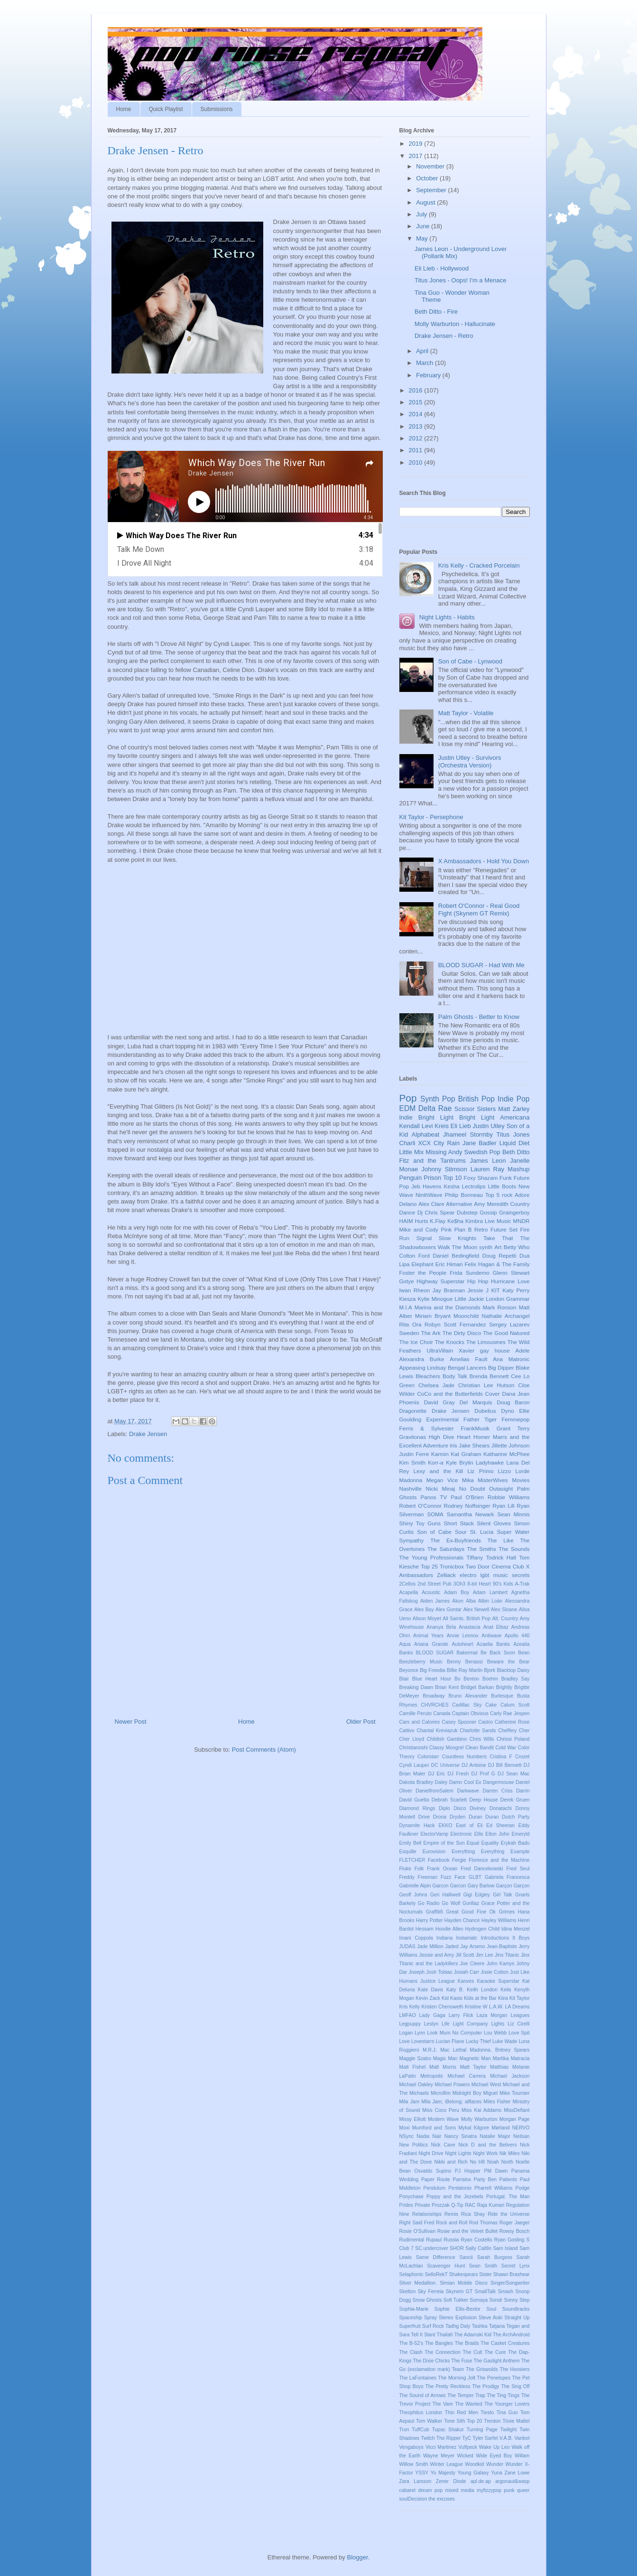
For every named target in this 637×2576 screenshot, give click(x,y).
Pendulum (434, 2188)
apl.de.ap (481, 2481)
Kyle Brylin (459, 1462)
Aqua (405, 1644)
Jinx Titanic (507, 1955)
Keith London (482, 1989)
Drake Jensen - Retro (444, 335)
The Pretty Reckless (448, 2386)
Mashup (518, 1169)
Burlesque (502, 1696)
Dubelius (485, 1411)
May (422, 238)
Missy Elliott (412, 2119)
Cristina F (500, 1756)
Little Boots (502, 1186)
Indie (406, 1117)
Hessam (424, 1929)
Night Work (485, 2153)
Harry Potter (429, 1920)
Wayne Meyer (438, 2455)
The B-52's (411, 2343)
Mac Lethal (453, 2050)
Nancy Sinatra (460, 2136)
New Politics (413, 2144)
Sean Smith (483, 2265)
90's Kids (503, 1584)
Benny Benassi (464, 1661)
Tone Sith (454, 2421)
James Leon (488, 1160)
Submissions (217, 109)
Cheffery (507, 1730)
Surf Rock (433, 2326)
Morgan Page (514, 2119)
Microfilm (441, 2093)
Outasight (501, 1488)
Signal (424, 1238)
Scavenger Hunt (446, 2265)
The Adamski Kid (472, 2334)
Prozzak (441, 2205)
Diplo (444, 1808)
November (431, 166)
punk (509, 2490)
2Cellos (407, 1584)
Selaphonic (411, 2274)
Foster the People (423, 1272)
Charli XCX (415, 1143)
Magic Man (445, 2058)
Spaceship (411, 2317)
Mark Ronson (500, 1307)
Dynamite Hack (417, 1825)
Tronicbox (452, 1566)
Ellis (478, 1834)
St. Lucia (481, 1532)
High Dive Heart (450, 1437)
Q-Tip (457, 2205)
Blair (404, 1678)
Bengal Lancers (467, 1367)
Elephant (423, 1264)
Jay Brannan (449, 1290)
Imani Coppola (416, 1938)
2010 (417, 462)
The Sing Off (515, 2386)
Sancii (466, 2257)
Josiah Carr (467, 1972)
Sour (461, 1532)
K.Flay (437, 1221)
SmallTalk (485, 2291)
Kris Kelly (409, 2006)
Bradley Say (515, 1678)
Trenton (492, 2421)
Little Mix (411, 1152)
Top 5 (492, 1195)
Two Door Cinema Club (495, 1566)
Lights (498, 2023)
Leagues (520, 2015)
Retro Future (490, 1229)
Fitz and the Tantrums (432, 1160)
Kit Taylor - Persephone (431, 817)
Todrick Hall (501, 1557)
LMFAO (407, 2015)
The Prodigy (485, 2386)
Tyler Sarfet (485, 2438)
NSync (406, 2136)
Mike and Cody (418, 1229)
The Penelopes (493, 2377)
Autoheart (462, 1644)
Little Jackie (469, 1299)
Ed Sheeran (500, 1825)
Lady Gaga (432, 2015)
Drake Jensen (148, 1433)
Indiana (444, 1938)
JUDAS (407, 1946)
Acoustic (431, 1592)
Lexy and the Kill (438, 1471)
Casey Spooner (459, 1722)
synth (485, 1247)
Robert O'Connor (420, 1506)
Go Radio (429, 1903)
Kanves (466, 1981)
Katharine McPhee (506, 1454)
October (428, 178)
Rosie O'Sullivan (417, 2231)
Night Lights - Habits (447, 617)
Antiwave (491, 1635)
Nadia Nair (428, 2136)
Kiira (503, 1998)
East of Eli (469, 1825)
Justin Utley (488, 1125)
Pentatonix (459, 2188)
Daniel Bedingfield (456, 1255)
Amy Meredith (491, 1204)
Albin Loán (490, 1601)
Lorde (523, 1471)
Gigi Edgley (476, 1894)
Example (519, 1851)
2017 (417, 155)
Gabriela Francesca (507, 1877)
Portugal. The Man (507, 2196)
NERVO (521, 2127)
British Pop (476, 1099)
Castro (485, 1722)
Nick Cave (443, 2144)
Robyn (433, 1324)
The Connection (443, 2352)
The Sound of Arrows (422, 2395)
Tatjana (497, 2326)
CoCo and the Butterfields (449, 1394)
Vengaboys (411, 2447)
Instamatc (466, 1938)
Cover (492, 1394)
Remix (451, 2214)
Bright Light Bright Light (456, 1117)
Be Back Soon (497, 1652)
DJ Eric (436, 1773)
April (423, 351)
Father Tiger (480, 1419)
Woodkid (474, 2464)
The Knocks (449, 1342)
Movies (521, 1480)
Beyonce (408, 1670)
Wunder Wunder (504, 2464)
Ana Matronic (511, 1359)
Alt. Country (505, 1618)
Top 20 (474, 2421)
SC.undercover (431, 2248)
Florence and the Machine (499, 1860)
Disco (459, 1808)
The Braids (467, 2343)
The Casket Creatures (504, 2343)
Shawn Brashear (511, 2274)
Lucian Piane (450, 2041)
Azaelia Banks (493, 1644)
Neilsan (521, 2136)
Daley (441, 1782)
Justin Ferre (414, 1454)
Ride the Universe (508, 2214)
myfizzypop (489, 2490)
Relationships (427, 2214)
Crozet (522, 1756)
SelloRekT (436, 2274)
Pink (446, 1229)
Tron (404, 2429)
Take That (498, 1238)
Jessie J (478, 1290)
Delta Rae (435, 1108)
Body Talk (455, 1376)
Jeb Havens (426, 1186)
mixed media (459, 2490)
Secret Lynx (515, 2265)
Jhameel (454, 1134)
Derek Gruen (515, 1799)
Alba (471, 1601)
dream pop (430, 2490)
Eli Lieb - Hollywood (442, 268)
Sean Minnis (514, 1514)
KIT (495, 1290)
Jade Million (430, 1946)
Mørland (500, 2127)
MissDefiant (516, 2110)
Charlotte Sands (478, 1730)
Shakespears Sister (470, 2274)
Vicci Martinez (441, 2447)
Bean (523, 1652)
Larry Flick (461, 2015)
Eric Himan (449, 1264)
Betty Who (517, 1247)
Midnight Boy (466, 2093)
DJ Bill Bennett (505, 1765)
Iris (453, 1445)
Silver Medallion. (418, 2283)
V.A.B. (506, 2438)
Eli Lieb (461, 1125)
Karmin (440, 1454)
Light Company (470, 2023)
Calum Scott (514, 1705)
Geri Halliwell (445, 1894)
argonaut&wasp (512, 2481)
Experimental (442, 1419)
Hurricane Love (510, 1281)
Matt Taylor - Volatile (466, 713)
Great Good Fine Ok (471, 1911)
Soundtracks (516, 2309)
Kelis (505, 1989)
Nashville (410, 1488)
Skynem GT (459, 2291)
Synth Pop (437, 1099)
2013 (417, 426)
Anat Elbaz (495, 1627)
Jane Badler (479, 1143)
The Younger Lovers (507, 2404)
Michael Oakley (416, 2084)
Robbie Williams (508, 1497)
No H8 (477, 2162)
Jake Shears (474, 1445)
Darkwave (468, 1790)
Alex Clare (431, 1204)
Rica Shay (473, 2214)
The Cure (495, 2352)
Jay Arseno (472, 1946)
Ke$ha (455, 1221)
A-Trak (522, 1584)
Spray (430, 2317)
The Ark (431, 1333)
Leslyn (431, 2023)
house (502, 1350)
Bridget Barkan (477, 1687)
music (500, 1575)
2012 (417, 438)
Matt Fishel (412, 2067)
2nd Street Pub (434, 1584)
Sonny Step (517, 2300)
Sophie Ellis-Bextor (457, 2309)
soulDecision (413, 2498)
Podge (522, 2188)
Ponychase (411, 2196)
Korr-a (435, 1462)
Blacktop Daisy (513, 1670)
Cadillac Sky (466, 1705)
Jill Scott (464, 1955)
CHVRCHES (434, 1705)
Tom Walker (429, 2421)
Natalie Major (495, 2136)
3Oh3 (459, 1584)
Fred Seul (517, 1868)
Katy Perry (516, 1290)
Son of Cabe (434, 1532)
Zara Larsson (415, 2481)
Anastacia (469, 1627)
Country (520, 1204)
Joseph (417, 1972)
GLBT (475, 1877)
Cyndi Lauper (414, 1765)
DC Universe (445, 1765)
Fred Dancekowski (482, 1868)
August (426, 202)
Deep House (483, 1799)
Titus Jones (513, 1134)
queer (523, 2490)
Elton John (497, 1834)
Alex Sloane (504, 1609)
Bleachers (427, 1376)
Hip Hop (478, 1281)
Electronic (461, 1834)
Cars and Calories (419, 1722)
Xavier (466, 1350)
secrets (521, 1575)
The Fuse (462, 2360)
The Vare (443, 2404)
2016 (417, 390)
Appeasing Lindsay (422, 1367)
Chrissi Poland (513, 1739)
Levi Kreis (435, 1125)
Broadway (434, 1696)
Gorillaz (470, 1903)
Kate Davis (430, 1989)
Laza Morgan (492, 2015)
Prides (406, 2205)
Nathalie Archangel (505, 1316)
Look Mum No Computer (454, 2032)
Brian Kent (447, 1687)
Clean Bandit (479, 1747)
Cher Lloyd (412, 1739)
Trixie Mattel (515, 2421)
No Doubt (472, 1488)
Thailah (445, 2334)
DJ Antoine (474, 1765)
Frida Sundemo (469, 1272)
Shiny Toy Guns (420, 1523)
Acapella (408, 1592)
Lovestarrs (422, 2041)
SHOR (457, 2248)
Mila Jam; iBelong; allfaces (451, 2101)
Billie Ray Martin (465, 1670)
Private (422, 2205)
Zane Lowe (516, 2472)
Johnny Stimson (444, 1169)
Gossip (488, 1212)
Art (497, 1247)
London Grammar (507, 1299)
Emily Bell (410, 1843)
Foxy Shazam (481, 1178)
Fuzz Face (453, 1877)
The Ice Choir (416, 1342)
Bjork (490, 1670)
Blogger (357, 2557)
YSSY (422, 2472)
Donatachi (500, 1808)
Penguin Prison (420, 1177)
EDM (407, 1108)
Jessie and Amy (436, 1955)
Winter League (446, 2464)
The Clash (411, 2352)
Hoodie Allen (449, 1929)
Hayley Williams (499, 1920)
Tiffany (475, 1557)
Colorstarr (428, 1756)
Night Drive (431, 2153)
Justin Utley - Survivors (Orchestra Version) (469, 761)
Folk (419, 1868)
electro (468, 1575)
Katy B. (455, 1989)
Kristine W (476, 2006)
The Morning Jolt (457, 2377)
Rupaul (434, 2239)
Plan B (463, 1229)
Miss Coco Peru (440, 2110)
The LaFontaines (418, 2377)
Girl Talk (502, 1894)
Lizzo (504, 1471)
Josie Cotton (494, 1972)
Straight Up (516, 2317)
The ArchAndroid (511, 2334)
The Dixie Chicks (431, 2360)
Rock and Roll (451, 2222)
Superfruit (410, 2326)
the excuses (441, 2498)
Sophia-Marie (414, 2309)
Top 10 (452, 1177)
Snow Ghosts (427, 2300)
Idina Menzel (515, 1929)
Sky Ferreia (431, 2291)
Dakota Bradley (416, 1782)
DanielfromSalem (434, 1790)
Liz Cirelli (518, 2023)
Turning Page (482, 2429)
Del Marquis (476, 1402)
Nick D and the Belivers (487, 2144)
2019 (417, 143)
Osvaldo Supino (432, 2171)
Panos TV (433, 1497)
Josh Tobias (439, 1972)
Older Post (360, 1721)
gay (484, 1350)
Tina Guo (507, 2412)
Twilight (508, 2429)
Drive (424, 1817)
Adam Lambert (490, 1592)
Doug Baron (513, 1402)
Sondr (496, 2300)
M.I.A (405, 1307)
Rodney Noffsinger (467, 1506)
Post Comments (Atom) (264, 1749)
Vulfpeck (467, 2447)
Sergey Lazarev (509, 1324)
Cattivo (407, 1730)
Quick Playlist (166, 109)
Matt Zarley (513, 1108)
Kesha (452, 1186)
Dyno (507, 1411)
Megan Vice (442, 1480)
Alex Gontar (448, 1609)
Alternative (459, 1204)
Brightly (504, 1687)
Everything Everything (478, 1851)
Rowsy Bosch (514, 2231)
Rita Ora (410, 1324)
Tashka (480, 2326)
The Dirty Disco (462, 1333)
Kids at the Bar (480, 1998)
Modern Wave (443, 2119)
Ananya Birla (441, 1627)
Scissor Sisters (475, 1108)
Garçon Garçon (512, 1885)
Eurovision (434, 1851)
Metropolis (431, 2076)
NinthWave (429, 1195)
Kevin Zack (427, 1998)
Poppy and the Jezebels (454, 2196)
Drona (439, 1817)
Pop (408, 1097)
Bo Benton (466, 1678)
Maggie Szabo (415, 2058)
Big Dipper (501, 1367)
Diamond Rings (417, 1808)
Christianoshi (413, 1747)
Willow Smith (413, 2464)
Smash (505, 2291)
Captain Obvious (470, 1713)
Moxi (404, 2127)
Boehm (490, 1678)
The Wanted (468, 2404)
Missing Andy (443, 1152)
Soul (492, 2309)
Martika (501, 2058)
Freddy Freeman (418, 1877)
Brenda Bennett (489, 1376)
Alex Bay (424, 1609)
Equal (473, 1843)
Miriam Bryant (433, 1316)
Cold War (506, 1747)
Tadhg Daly (457, 2326)
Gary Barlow (480, 1885)
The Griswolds (482, 2369)
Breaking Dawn (416, 1687)
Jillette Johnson (510, 1445)
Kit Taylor (519, 1998)
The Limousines (486, 1342)
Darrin (522, 1790)
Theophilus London (421, 2412)
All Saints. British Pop (466, 1618)
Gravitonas (412, 1437)
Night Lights (458, 2153)
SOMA (435, 1514)
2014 (417, 414)
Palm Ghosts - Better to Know (478, 1016)
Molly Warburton (479, 2119)
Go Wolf (451, 1903)
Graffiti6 (434, 1911)
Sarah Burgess (495, 2257)
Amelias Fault (468, 1359)
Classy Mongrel (446, 1747)
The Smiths (481, 1549)
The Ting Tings (503, 2395)
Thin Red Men (461, 2412)
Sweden (409, 1333)
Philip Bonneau (464, 1195)
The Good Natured (506, 1333)
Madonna (411, 1480)
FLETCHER (412, 1860)
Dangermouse (498, 1782)
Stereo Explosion (458, 2317)
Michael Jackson (509, 2076)
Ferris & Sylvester (426, 1428)
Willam (522, 2455)
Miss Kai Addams (481, 2110)
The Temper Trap (466, 2395)
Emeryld (520, 1834)
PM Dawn (496, 2171)
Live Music (498, 1221)
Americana (514, 1117)
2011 (417, 450)
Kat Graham (466, 1454)
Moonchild (466, 1316)
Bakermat (467, 1652)
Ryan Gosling (509, 2239)
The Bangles (439, 2343)
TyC (466, 2438)
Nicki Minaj (440, 1488)
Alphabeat (426, 1134)
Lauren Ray (487, 1169)
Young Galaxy (473, 2472)
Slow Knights (457, 1238)
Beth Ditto (516, 1152)
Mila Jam (409, 2101)
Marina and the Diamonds (447, 1307)
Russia (451, 2239)
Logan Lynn (412, 2032)
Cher (524, 1730)
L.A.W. (496, 2006)
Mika (468, 1480)
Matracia (520, 2058)
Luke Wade (504, 2041)
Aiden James (435, 1601)
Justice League (437, 1981)
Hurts (421, 1221)
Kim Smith (412, 1462)
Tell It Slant (423, 2334)
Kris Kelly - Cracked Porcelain (479, 565)
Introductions (495, 1938)
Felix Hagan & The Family (496, 1264)
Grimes (507, 1911)
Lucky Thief (478, 2041)
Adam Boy (456, 1592)
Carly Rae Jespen (509, 1713)
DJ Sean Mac (513, 1773)
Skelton (407, 2291)
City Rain (447, 1143)
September (432, 190)
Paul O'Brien (467, 1497)
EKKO (445, 1825)
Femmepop (515, 1419)
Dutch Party (515, 1817)
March (425, 362)
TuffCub (420, 2429)
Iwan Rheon (414, 1290)
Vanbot (521, 2438)
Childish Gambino (447, 1739)
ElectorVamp (434, 1834)
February (429, 375)
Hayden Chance (462, 1920)
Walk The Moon (457, 1247)
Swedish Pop (482, 1152)
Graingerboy (514, 1212)
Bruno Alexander (468, 1696)
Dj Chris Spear (436, 1212)
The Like (500, 1540)
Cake (491, 1705)
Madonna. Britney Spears (500, 2050)
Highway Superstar (440, 1281)
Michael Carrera (466, 2076)
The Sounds (514, 1549)
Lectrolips (474, 1186)
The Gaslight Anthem (496, 2360)
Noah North (500, 2162)
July (422, 214)
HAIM (406, 1221)
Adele (523, 1350)
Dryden (458, 1817)
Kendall (409, 1125)
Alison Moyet (427, 1618)
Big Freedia (432, 1670)
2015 (417, 402)
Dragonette (413, 1411)
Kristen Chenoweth (442, 2006)
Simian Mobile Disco (464, 2283)
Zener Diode (451, 2481)
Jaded (451, 1946)
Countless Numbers (464, 1756)
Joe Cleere (472, 1963)
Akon (457, 1601)
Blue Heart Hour (431, 1678)
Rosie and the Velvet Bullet (467, 2231)
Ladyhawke (490, 1462)
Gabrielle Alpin (415, 1885)
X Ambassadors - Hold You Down (483, 861)
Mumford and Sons (434, 2127)
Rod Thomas (483, 2222)
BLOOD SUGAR (435, 1652)
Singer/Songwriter (510, 2283)
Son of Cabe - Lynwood (470, 661)
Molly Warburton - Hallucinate (455, 323)
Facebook (439, 1860)
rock (507, 1195)
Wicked (465, 2455)
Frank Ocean (442, 1868)
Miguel (490, 2093)
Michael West (486, 2084)
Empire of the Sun (444, 1843)
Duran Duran (484, 1817)
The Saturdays (445, 1549)
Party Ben (485, 2179)
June (423, 226)
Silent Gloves (494, 1523)
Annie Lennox (463, 1635)
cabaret (407, 2490)
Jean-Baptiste (502, 1946)
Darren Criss (498, 1790)
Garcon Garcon (449, 1885)
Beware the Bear (508, 1661)
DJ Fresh (458, 1773)
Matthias (499, 2067)
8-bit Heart (479, 1584)
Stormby (481, 1134)
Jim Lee (484, 1955)
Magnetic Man (475, 2058)
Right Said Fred (416, 2222)
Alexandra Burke (421, 1359)
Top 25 (429, 1566)
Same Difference (435, 2257)
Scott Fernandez (464, 1324)
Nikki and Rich (450, 2162)
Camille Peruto (415, 1713)
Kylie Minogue (435, 1299)
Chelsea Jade (436, 1385)
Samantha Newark (470, 1514)
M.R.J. (430, 2050)
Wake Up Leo (494, 2447)
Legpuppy (410, 2023)
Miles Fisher (496, 2101)
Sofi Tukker (455, 2300)
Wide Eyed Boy (494, 2455)
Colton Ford (414, 1255)
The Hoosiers (515, 2369)
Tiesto (487, 2412)
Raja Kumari (491, 2205)
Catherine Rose (512, 1722)
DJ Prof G (483, 1773)
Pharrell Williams (493, 2188)
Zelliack (446, 1575)
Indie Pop (514, 1099)
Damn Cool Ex (465, 1782)
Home (123, 109)
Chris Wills (482, 1739)
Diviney (478, 1808)
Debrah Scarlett (449, 1799)
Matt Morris (442, 2067)
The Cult (472, 2352)
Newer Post (131, 1721)
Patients (508, 2179)
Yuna (496, 2472)
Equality (490, 1843)
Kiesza (407, 1299)
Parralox (461, 2179)
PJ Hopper (467, 2171)
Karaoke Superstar (498, 1981)
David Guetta (414, 1799)
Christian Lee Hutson (486, 1385)
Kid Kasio (452, 1998)
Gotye (406, 1281)
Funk (505, 1178)
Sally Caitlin (478, 2248)
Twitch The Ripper (441, 2438)
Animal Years (428, 1635)
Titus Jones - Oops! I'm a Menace (460, 280)
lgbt (484, 1575)
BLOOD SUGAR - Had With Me (481, 965)
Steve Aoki (490, 2317)
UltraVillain (440, 1350)
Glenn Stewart (511, 1272)
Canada (441, 1713)
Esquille (407, 1851)
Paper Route (435, 2179)
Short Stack (458, 1523)
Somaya (479, 2300)
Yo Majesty (443, 2472)
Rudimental (412, 2239)
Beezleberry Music (421, 1661)
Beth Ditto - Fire (436, 311)
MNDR (521, 1221)
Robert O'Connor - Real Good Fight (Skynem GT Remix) (479, 909)
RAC (470, 2205)
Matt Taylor (473, 2067)
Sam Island (505, 2248)
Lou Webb (495, 2032)
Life (446, 2023)
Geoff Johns (413, 1894)
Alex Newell (476, 1609)
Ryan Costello (476, 2239)
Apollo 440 (517, 1635)
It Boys (520, 1938)
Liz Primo (481, 1471)
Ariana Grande (431, 1644)
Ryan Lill (503, 1506)
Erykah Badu (515, 1843)
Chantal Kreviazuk (437, 1730)
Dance (407, 1212)
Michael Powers (452, 2084)
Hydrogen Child (482, 1929)
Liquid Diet (514, 1143)
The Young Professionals (431, 1557)
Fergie (459, 1860)
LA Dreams (517, 2006)
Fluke (405, 1868)
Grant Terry (513, 1428)
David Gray (439, 1402)
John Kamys (501, 1963)
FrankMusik (475, 1428)
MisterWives (493, 1480)
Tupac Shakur (448, 2429)
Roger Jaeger (514, 2222)
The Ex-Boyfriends (455, 1540)
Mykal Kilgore (473, 2127)
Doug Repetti (499, 1255)
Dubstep (467, 1212)
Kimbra (474, 1221)
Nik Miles (509, 2153)
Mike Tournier (514, 2093)
